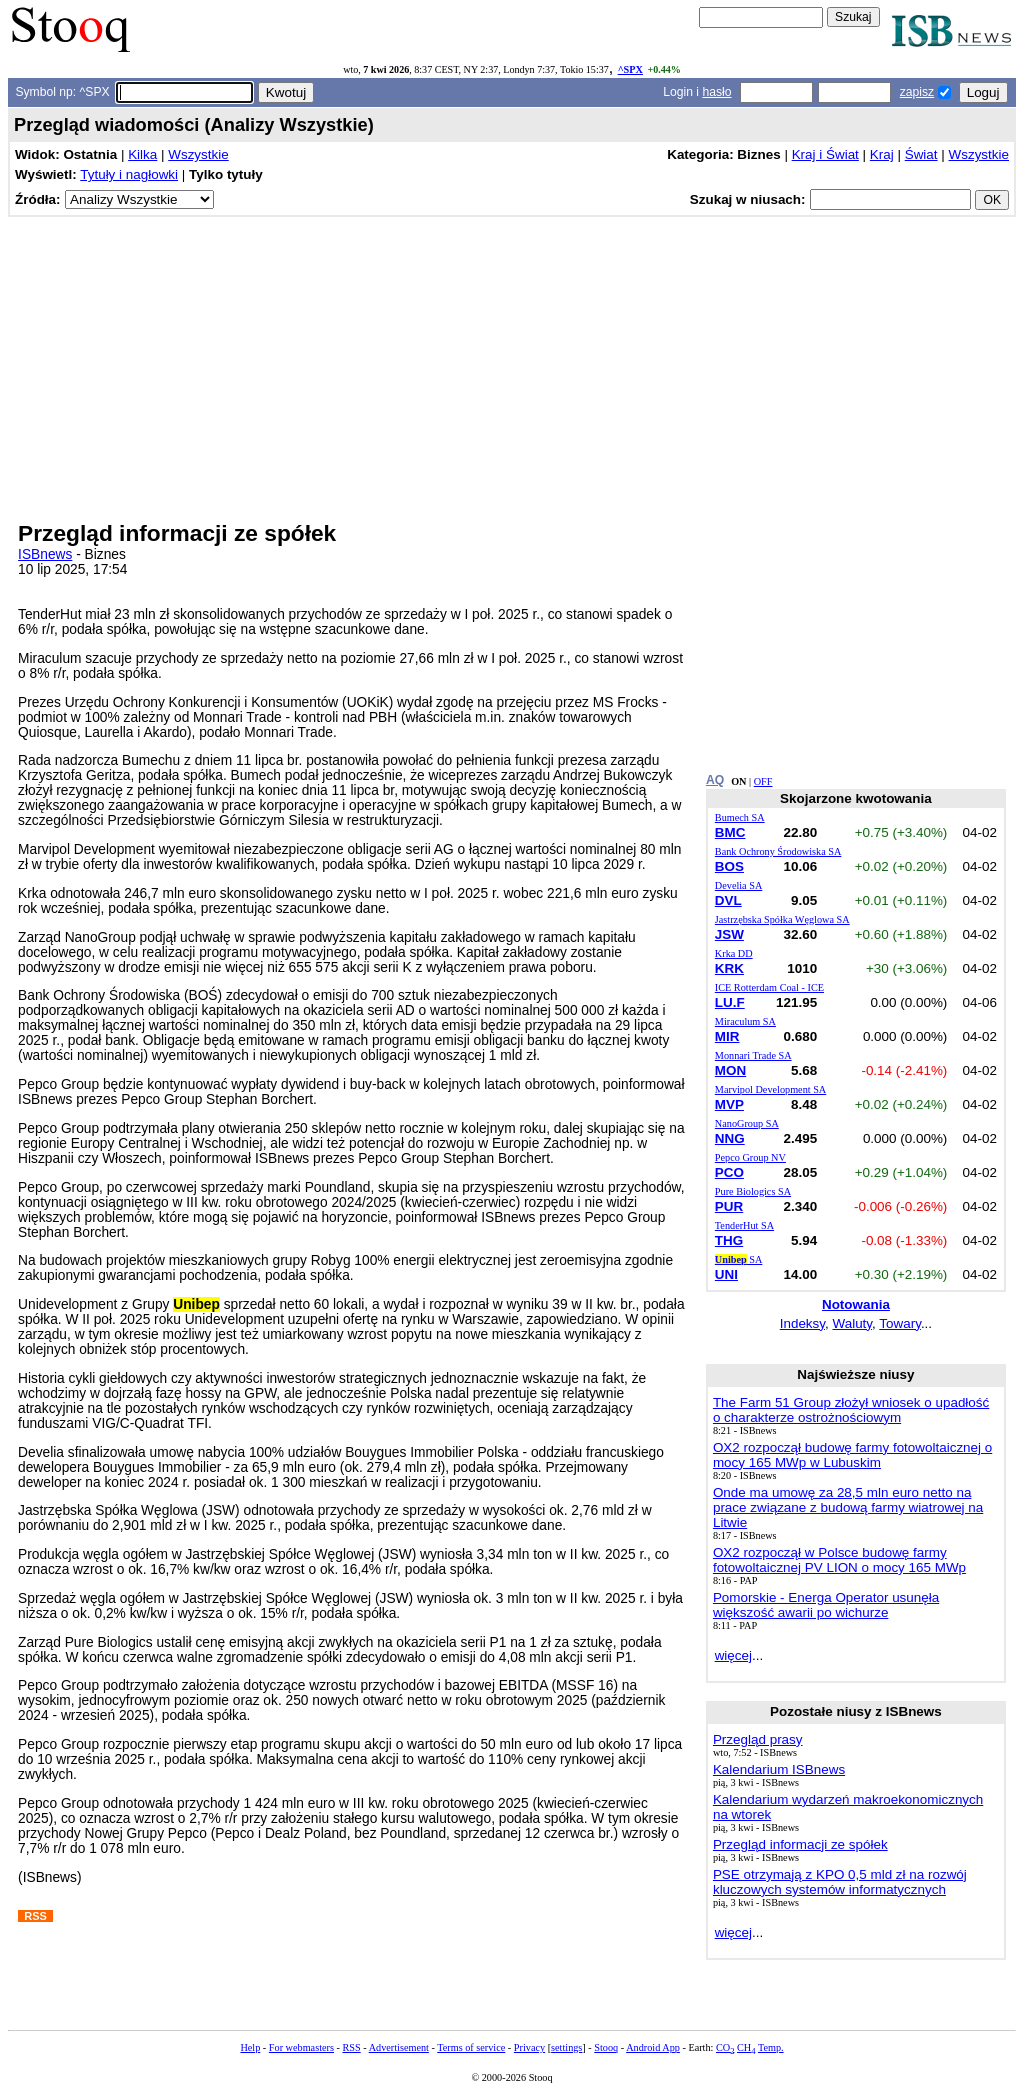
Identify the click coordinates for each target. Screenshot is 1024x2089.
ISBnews (45, 554)
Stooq (606, 2047)
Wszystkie (198, 154)
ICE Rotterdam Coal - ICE (769, 987)
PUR (729, 1206)
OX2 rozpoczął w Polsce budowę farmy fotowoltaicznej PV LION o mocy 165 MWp (839, 1560)
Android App (653, 2047)
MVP (729, 1104)
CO (725, 2047)
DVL (728, 900)
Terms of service (471, 2047)
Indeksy (802, 1323)
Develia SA (738, 885)
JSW (729, 934)
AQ (715, 780)
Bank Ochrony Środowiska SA (778, 851)
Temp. (771, 2047)
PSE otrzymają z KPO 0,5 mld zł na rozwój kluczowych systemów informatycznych (840, 1882)
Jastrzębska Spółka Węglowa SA (782, 919)
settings (566, 2047)
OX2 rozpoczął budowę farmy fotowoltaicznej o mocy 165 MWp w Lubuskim (852, 1455)
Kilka (142, 154)
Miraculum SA (745, 1021)
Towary (900, 1323)
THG (729, 1240)
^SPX (630, 69)
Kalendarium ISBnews (779, 1769)
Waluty (853, 1323)
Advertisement (399, 2047)
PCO (729, 1172)
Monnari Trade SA (753, 1055)
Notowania (856, 1304)
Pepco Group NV (750, 1157)
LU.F (730, 1002)
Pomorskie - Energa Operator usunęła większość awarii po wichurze (826, 1605)
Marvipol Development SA (770, 1089)
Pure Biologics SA (753, 1191)
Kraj (882, 154)
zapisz (917, 92)
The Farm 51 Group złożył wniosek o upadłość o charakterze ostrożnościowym (851, 1410)
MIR (727, 1036)
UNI (726, 1274)
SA (739, 1259)
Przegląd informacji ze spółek (800, 1844)
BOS (729, 866)
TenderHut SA (744, 1225)
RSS (351, 2047)
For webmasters (301, 2047)
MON (730, 1070)
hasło (716, 92)
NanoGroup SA (747, 1123)
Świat (921, 154)
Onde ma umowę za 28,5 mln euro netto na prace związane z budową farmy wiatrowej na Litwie (848, 1507)
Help (250, 2047)
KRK (729, 968)
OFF (763, 781)
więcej (733, 1655)
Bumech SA (740, 817)
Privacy (529, 2047)
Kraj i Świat (825, 154)
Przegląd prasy (758, 1739)
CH (746, 2047)
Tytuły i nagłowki (129, 174)
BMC (730, 832)
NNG (730, 1138)
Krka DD (734, 953)
